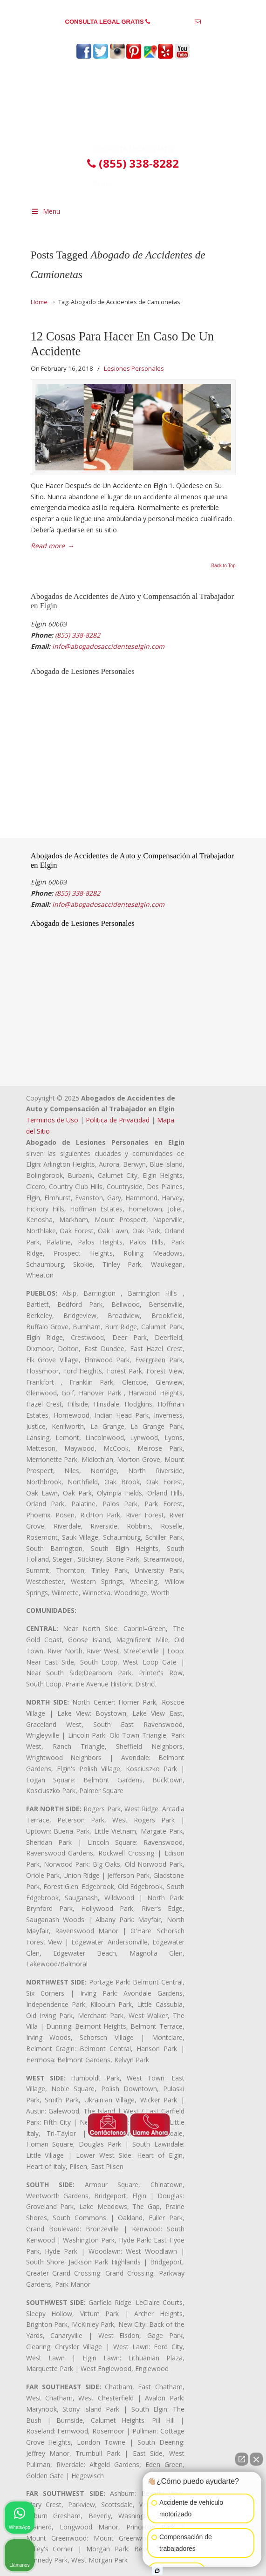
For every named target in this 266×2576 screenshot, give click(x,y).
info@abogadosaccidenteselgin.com (133, 36)
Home (39, 302)
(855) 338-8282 (172, 21)
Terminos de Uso (52, 1119)
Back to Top (223, 566)
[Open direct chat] (241, 2459)
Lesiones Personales (134, 368)
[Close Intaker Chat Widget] (256, 2459)
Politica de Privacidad (118, 1119)
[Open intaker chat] (157, 2571)
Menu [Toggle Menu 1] (46, 211)
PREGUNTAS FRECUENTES (133, 7)
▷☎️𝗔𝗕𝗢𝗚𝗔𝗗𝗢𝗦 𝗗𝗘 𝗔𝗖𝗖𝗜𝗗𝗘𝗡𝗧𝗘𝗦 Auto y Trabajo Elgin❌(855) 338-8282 (133, 105)
